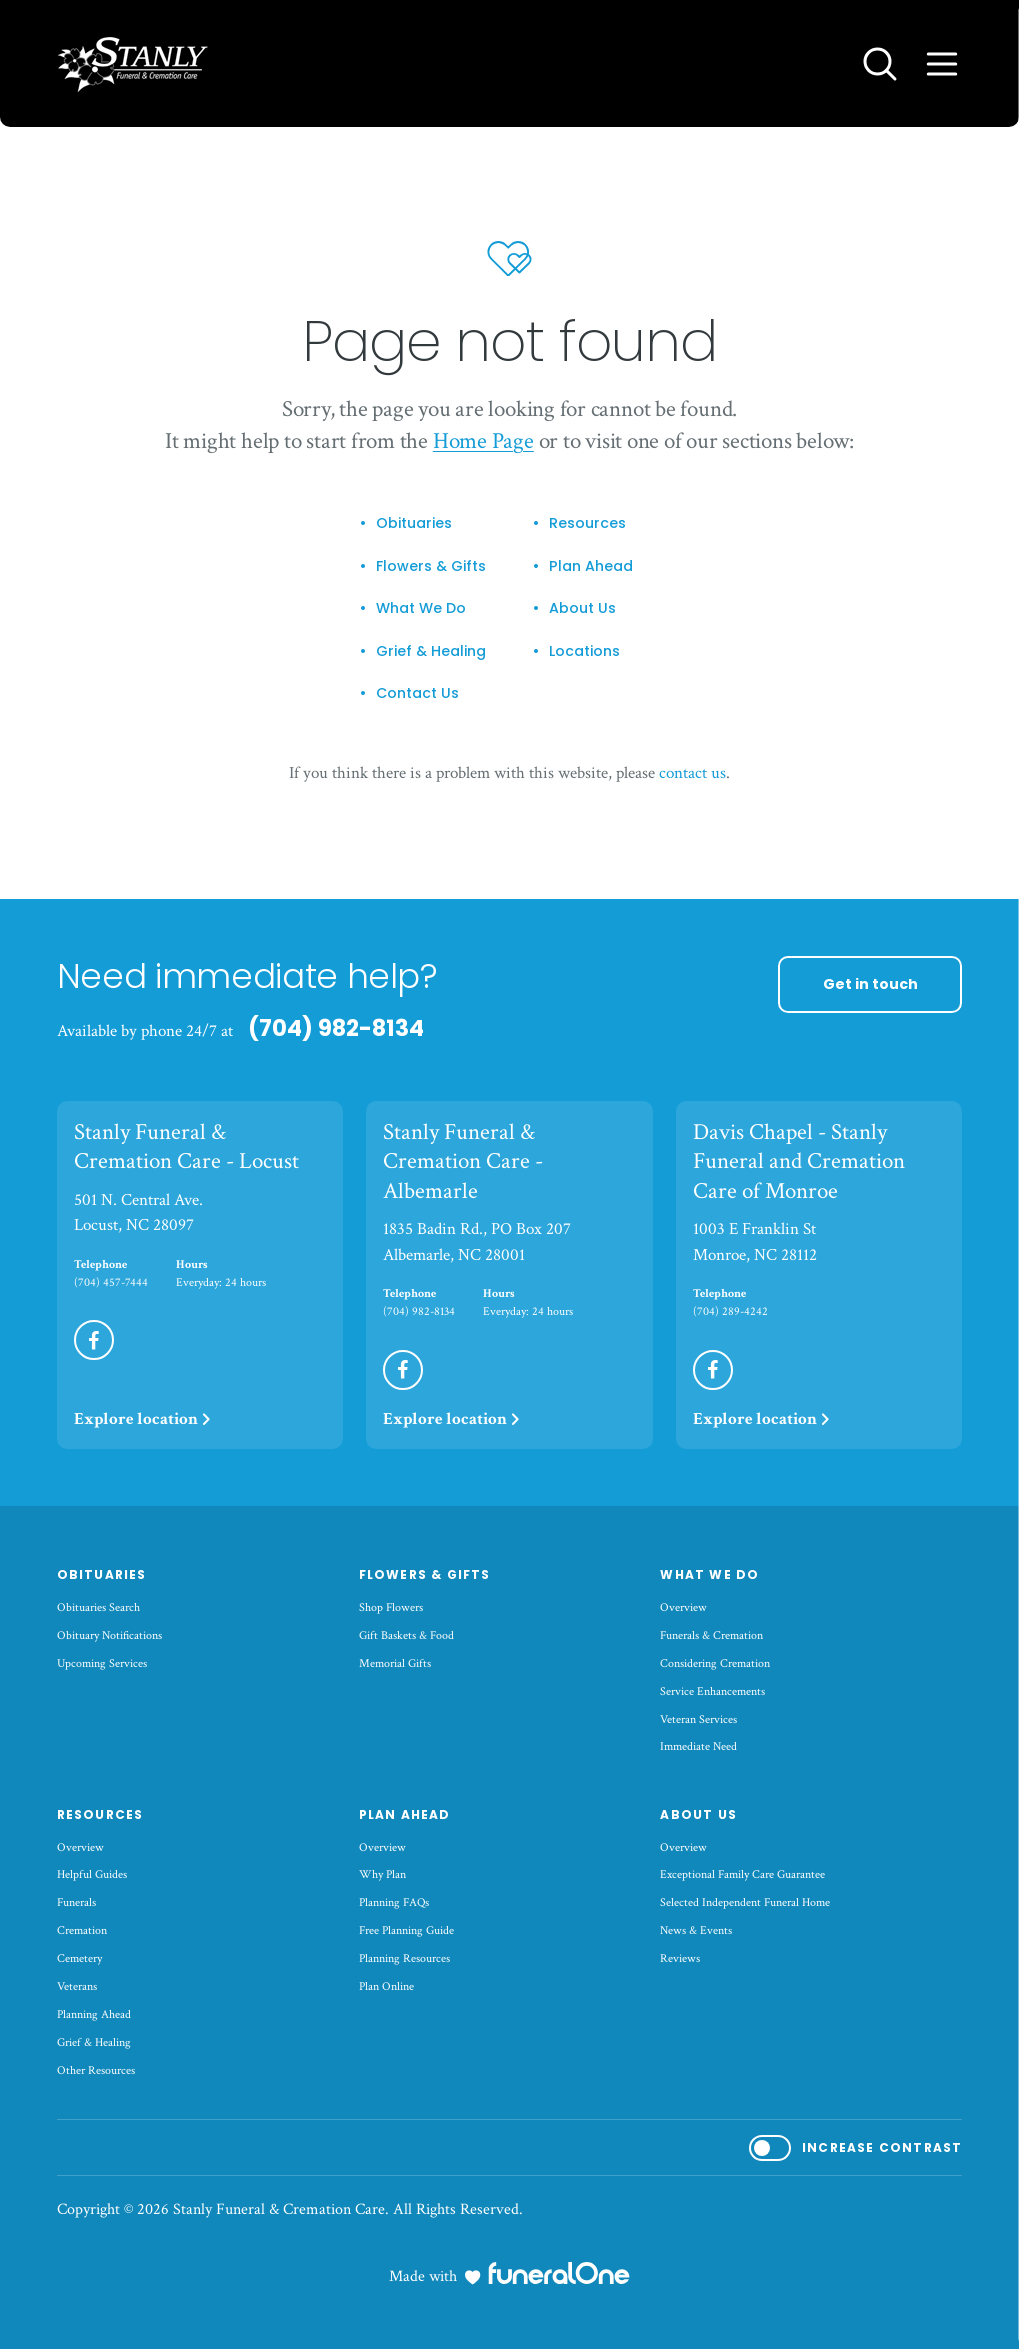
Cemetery (79, 1958)
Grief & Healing (431, 652)
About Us (582, 609)
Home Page (483, 441)
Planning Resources (404, 1958)
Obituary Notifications (109, 1635)
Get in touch (870, 984)
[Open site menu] (942, 64)
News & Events (696, 1930)
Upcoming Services (102, 1663)
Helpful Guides (92, 1874)
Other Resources (96, 2070)
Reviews (680, 1958)
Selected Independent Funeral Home (745, 1902)
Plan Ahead (591, 567)
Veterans (77, 1986)
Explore (143, 1419)
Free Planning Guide (406, 1930)
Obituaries (414, 524)
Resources (587, 524)
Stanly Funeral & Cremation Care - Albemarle (463, 1162)
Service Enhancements (712, 1691)
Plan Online (386, 1986)
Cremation (82, 1930)
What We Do (421, 609)
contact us (692, 773)
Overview (683, 1607)
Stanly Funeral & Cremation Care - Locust (186, 1147)
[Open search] (880, 64)
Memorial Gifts (395, 1663)
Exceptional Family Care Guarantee (742, 1874)
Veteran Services (698, 1719)
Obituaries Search (98, 1607)
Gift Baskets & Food (406, 1635)
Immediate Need (698, 1746)
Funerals (76, 1902)
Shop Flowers (391, 1607)
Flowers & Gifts (431, 567)
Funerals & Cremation (711, 1635)
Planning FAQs (394, 1902)
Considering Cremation (715, 1663)
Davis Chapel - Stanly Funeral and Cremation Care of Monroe (799, 1162)
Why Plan (382, 1874)
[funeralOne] (559, 2273)
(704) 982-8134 (336, 1028)
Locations (584, 652)
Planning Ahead (94, 2014)
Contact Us (417, 694)
